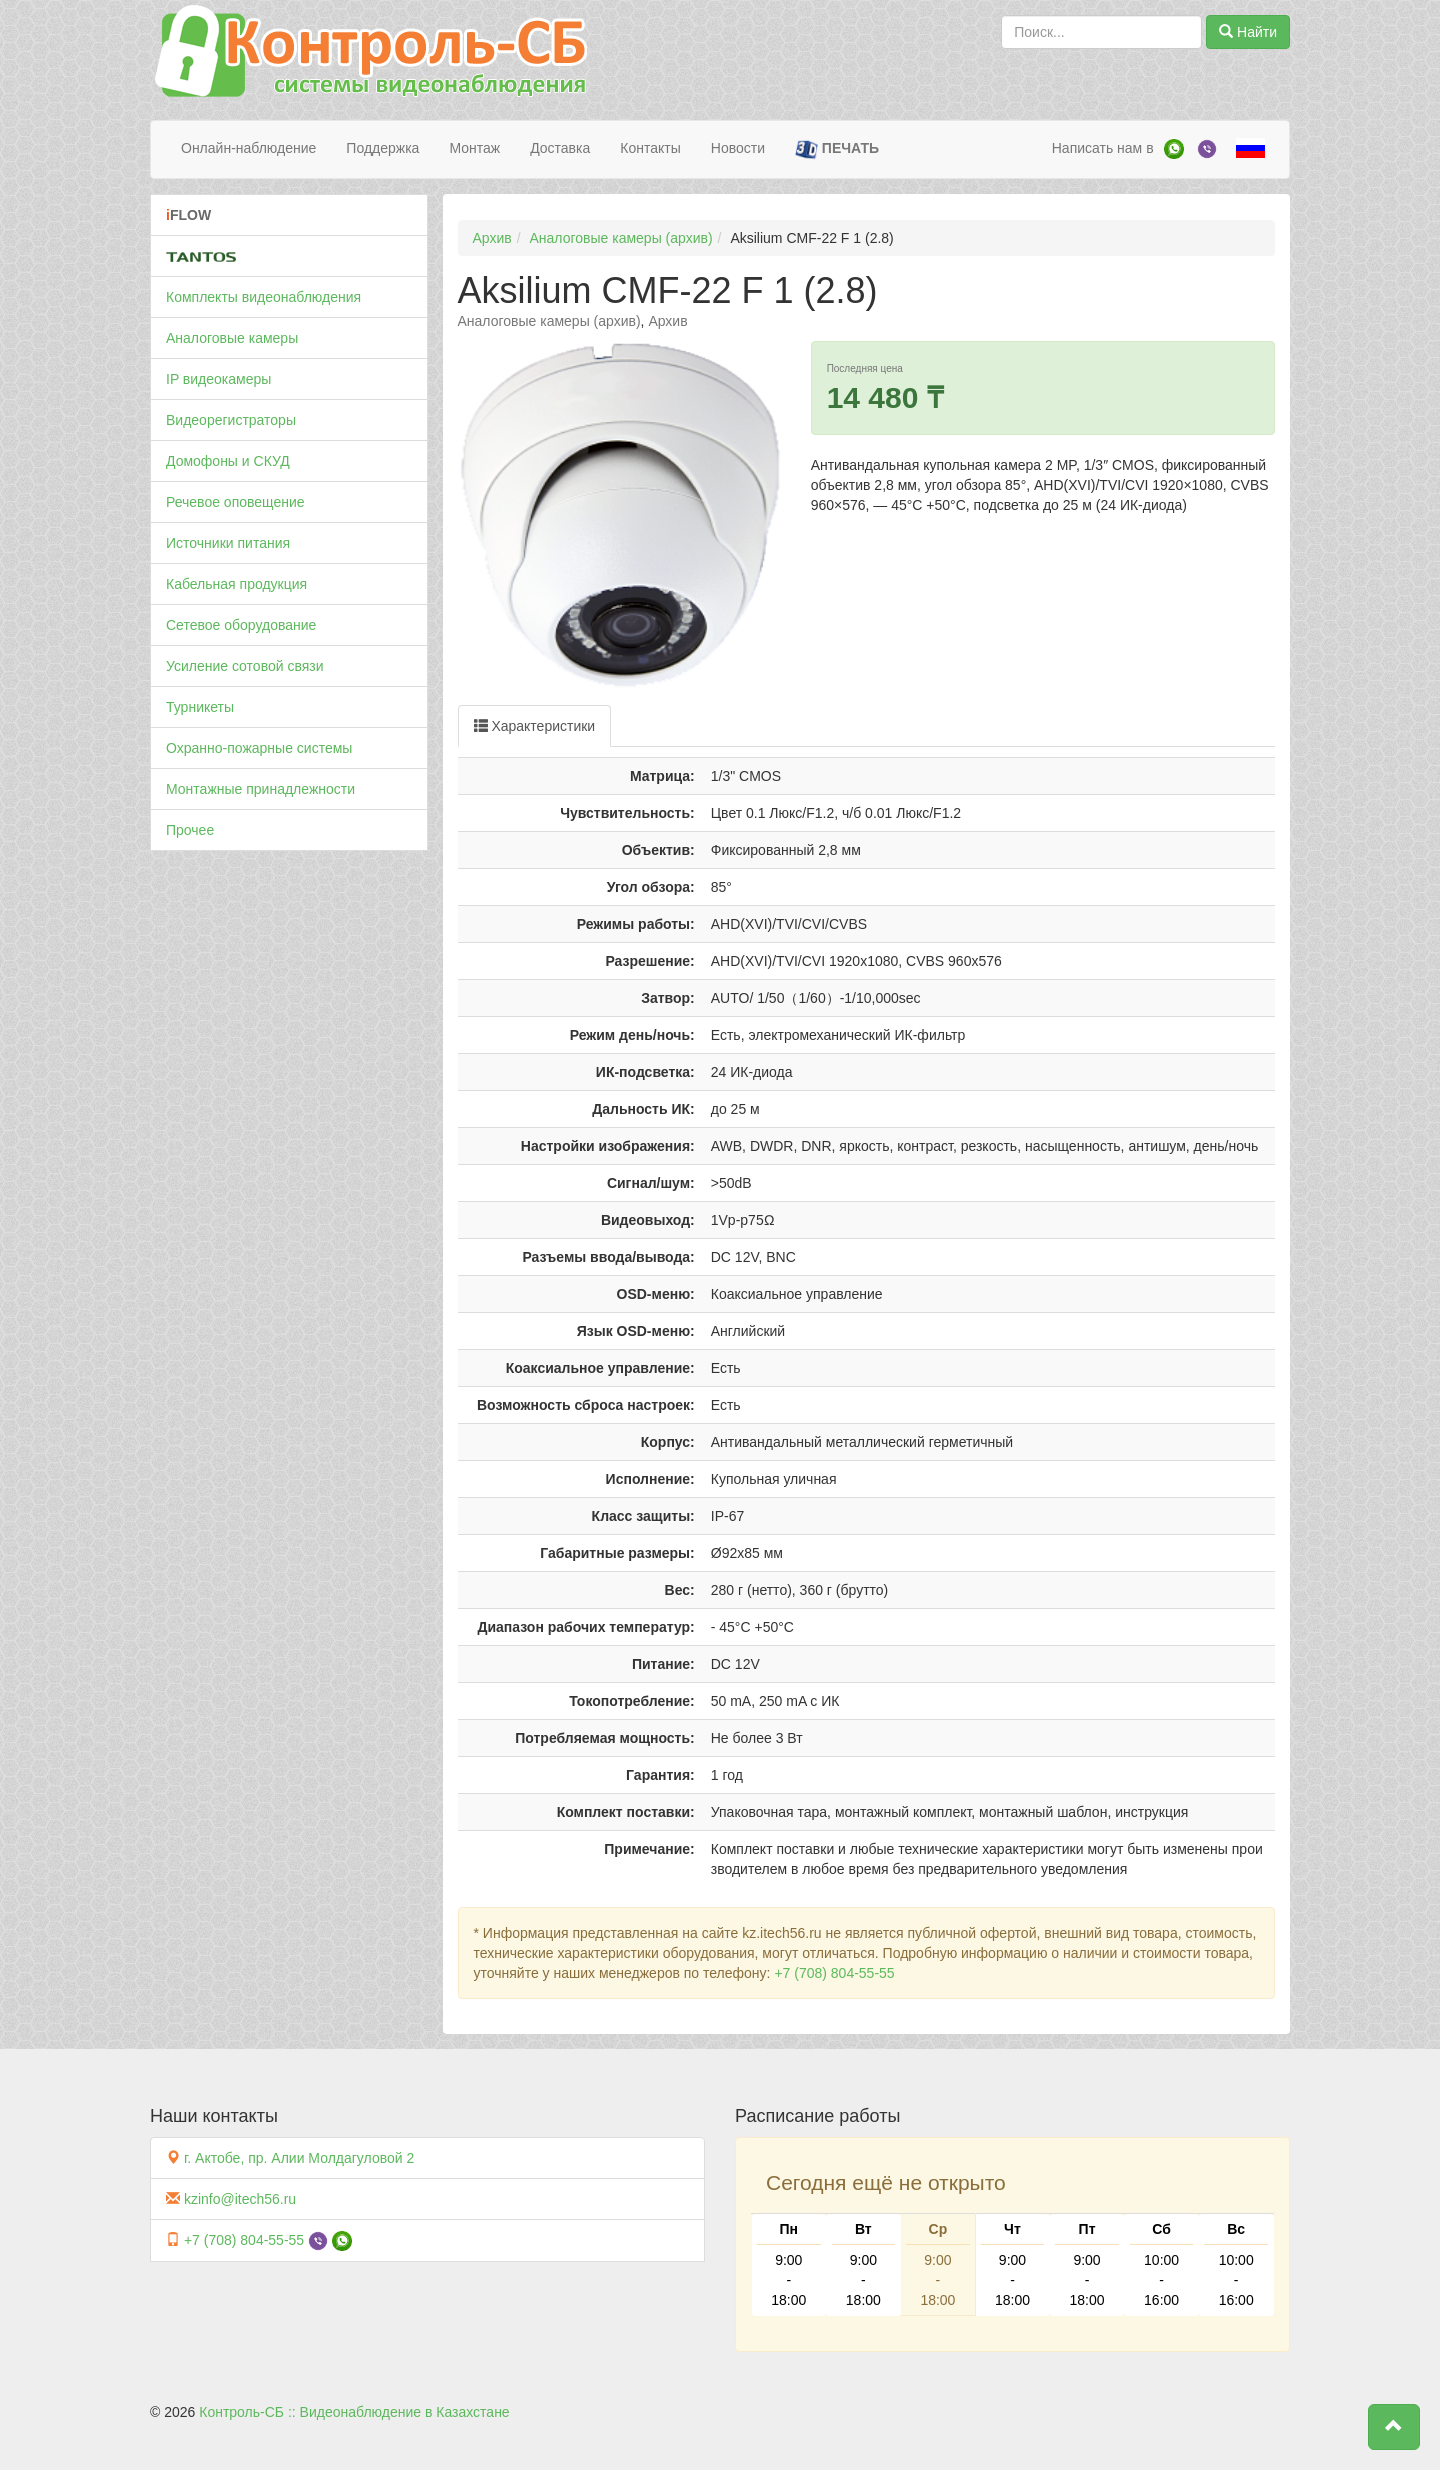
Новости (738, 148)
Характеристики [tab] (535, 726)
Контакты (650, 148)
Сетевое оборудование (241, 625)
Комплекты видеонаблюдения (263, 297)
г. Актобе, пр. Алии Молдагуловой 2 (299, 2158)
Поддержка (382, 148)
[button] (1394, 2427)
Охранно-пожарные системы (259, 748)
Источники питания (228, 543)
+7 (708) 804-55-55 (834, 1973)
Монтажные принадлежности (260, 789)
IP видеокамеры (218, 379)
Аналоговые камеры (232, 338)
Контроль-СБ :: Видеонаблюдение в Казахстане (354, 2412)
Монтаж (474, 148)
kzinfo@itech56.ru (240, 2199)
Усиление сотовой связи (245, 666)
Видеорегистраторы (231, 420)
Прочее (190, 830)
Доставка (560, 148)
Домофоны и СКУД (228, 461)
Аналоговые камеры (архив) (621, 238)
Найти (1248, 32)
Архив (492, 238)
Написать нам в (1103, 148)
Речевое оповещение (235, 502)
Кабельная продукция (236, 584)
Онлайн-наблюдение (248, 148)
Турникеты (200, 707)
